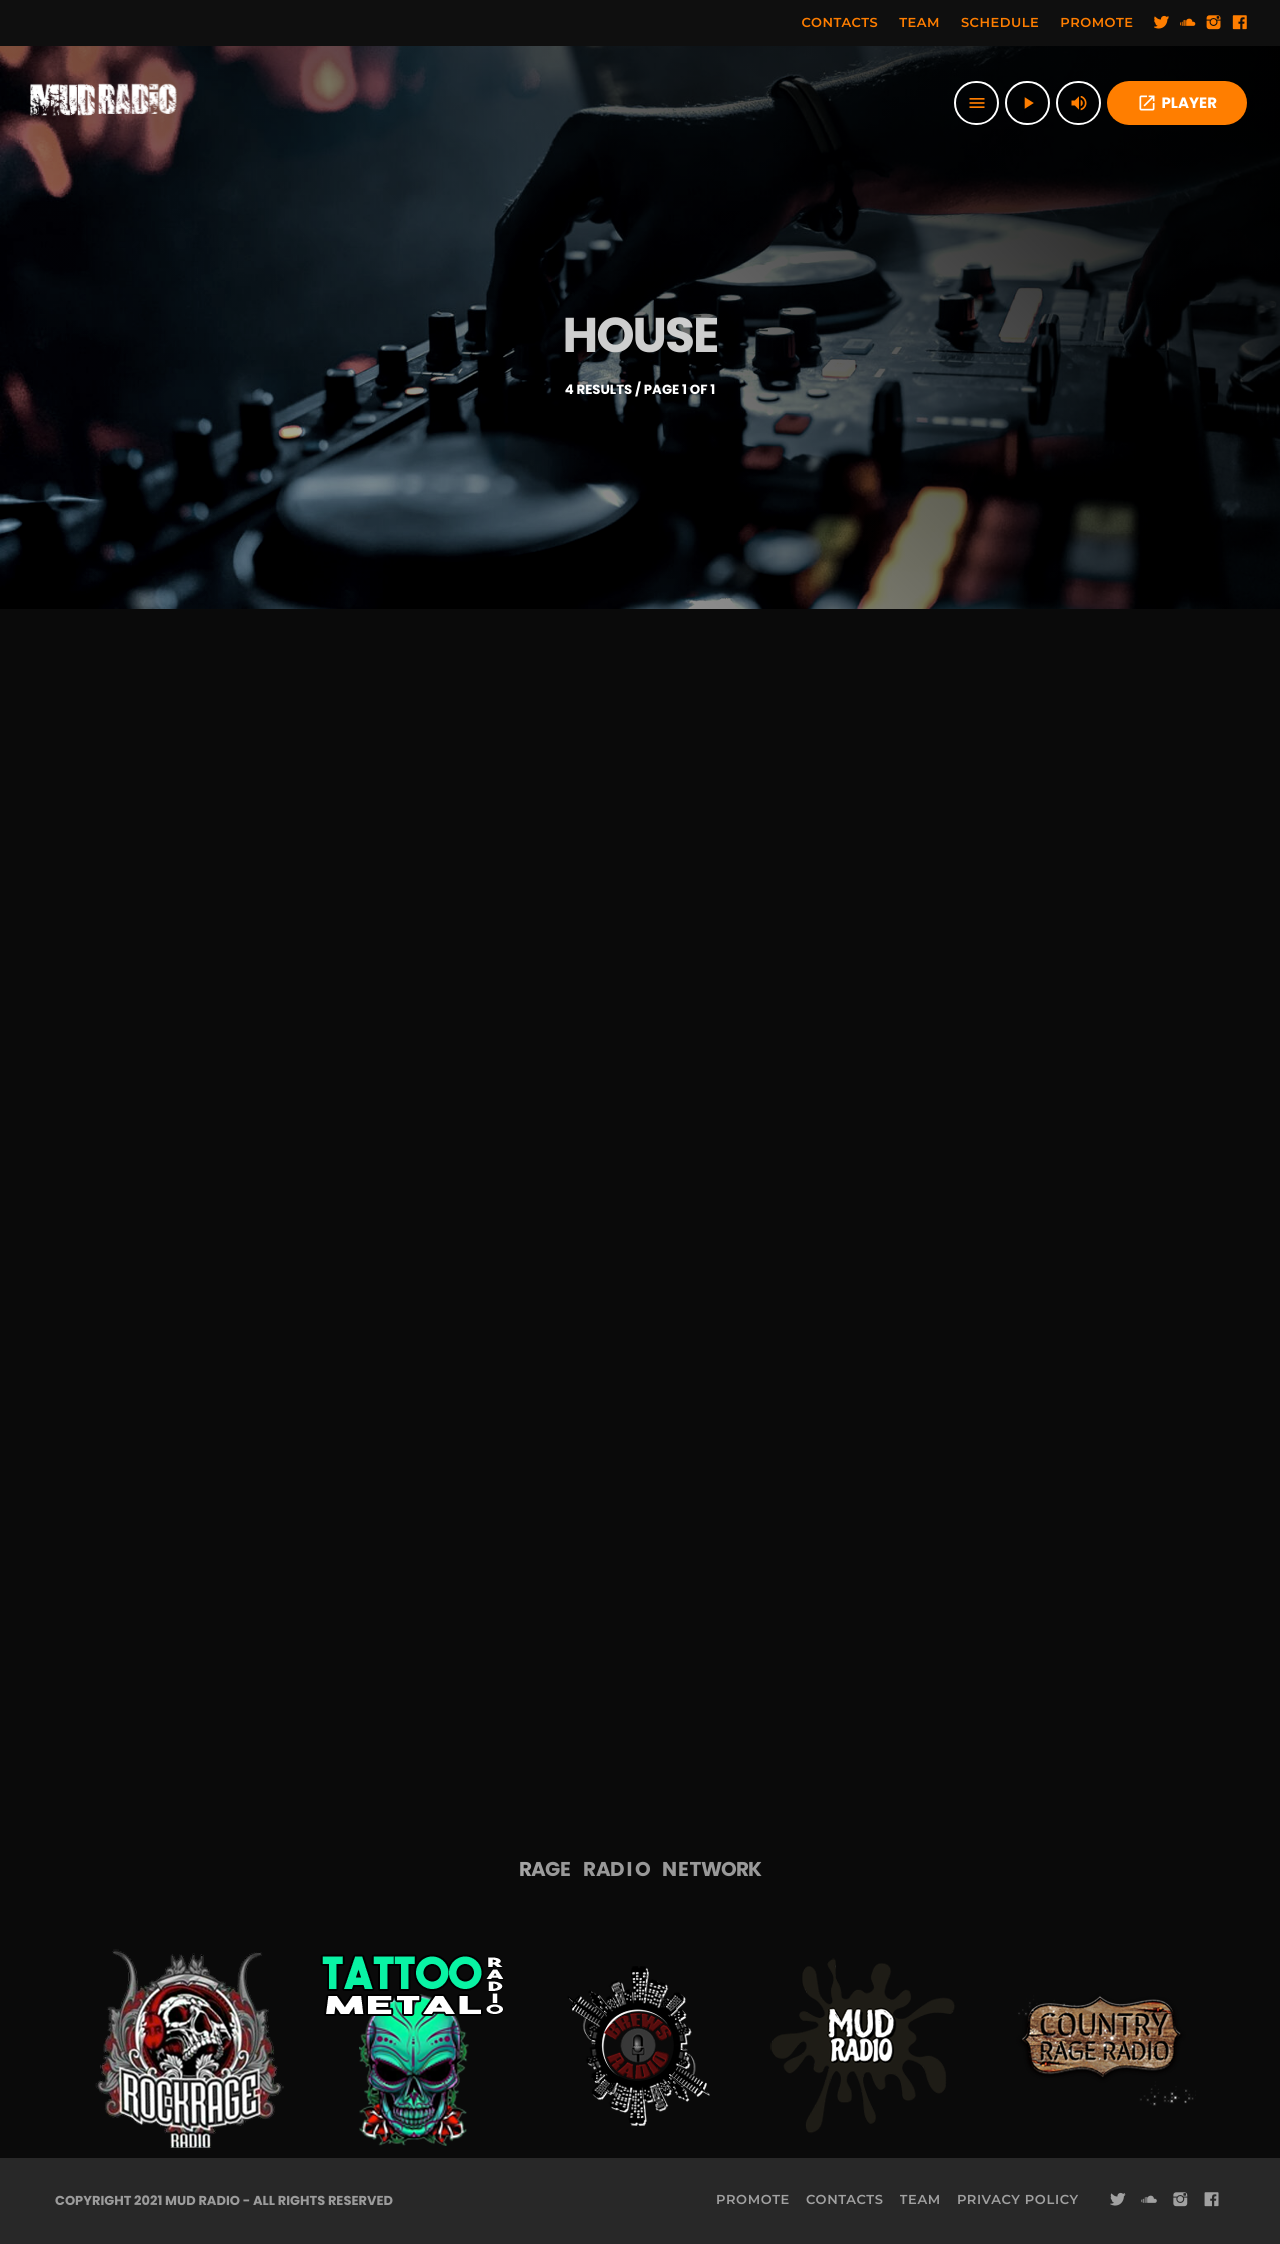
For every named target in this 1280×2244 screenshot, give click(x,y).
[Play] (1027, 103)
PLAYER (1177, 103)
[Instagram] (1214, 23)
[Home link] (104, 103)
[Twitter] (1162, 23)
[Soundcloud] (1188, 23)
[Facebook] (1240, 23)
